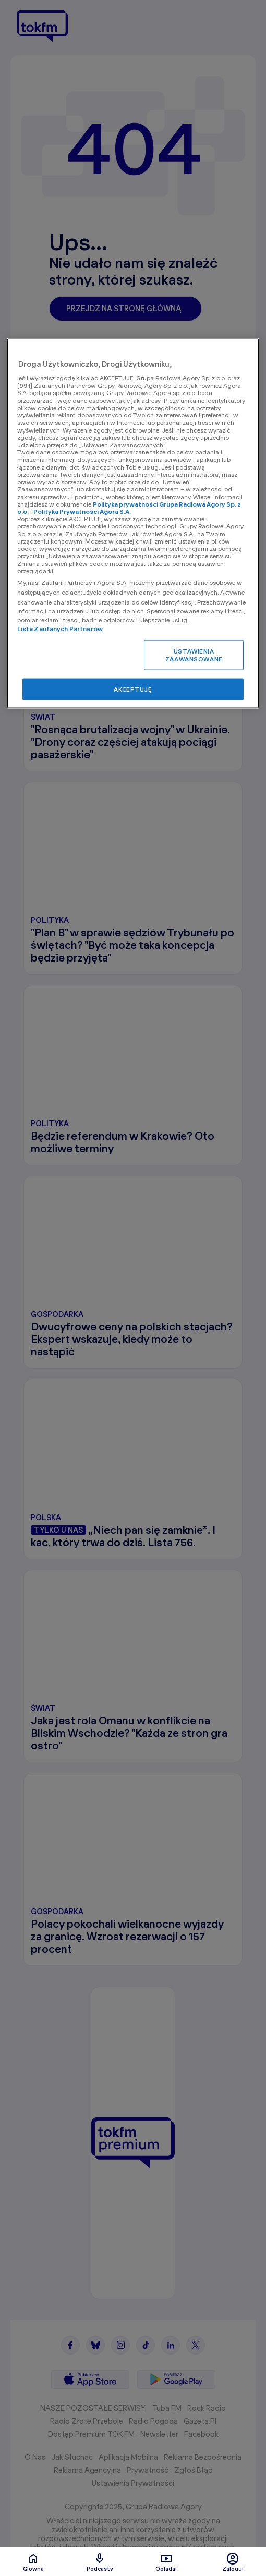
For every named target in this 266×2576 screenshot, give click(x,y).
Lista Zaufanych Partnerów (60, 628)
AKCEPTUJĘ (133, 689)
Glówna (33, 2562)
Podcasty (100, 2562)
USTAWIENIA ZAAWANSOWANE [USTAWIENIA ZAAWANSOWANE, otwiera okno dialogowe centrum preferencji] (194, 654)
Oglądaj (166, 2562)
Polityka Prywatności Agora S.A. (82, 511)
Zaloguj (233, 2562)
